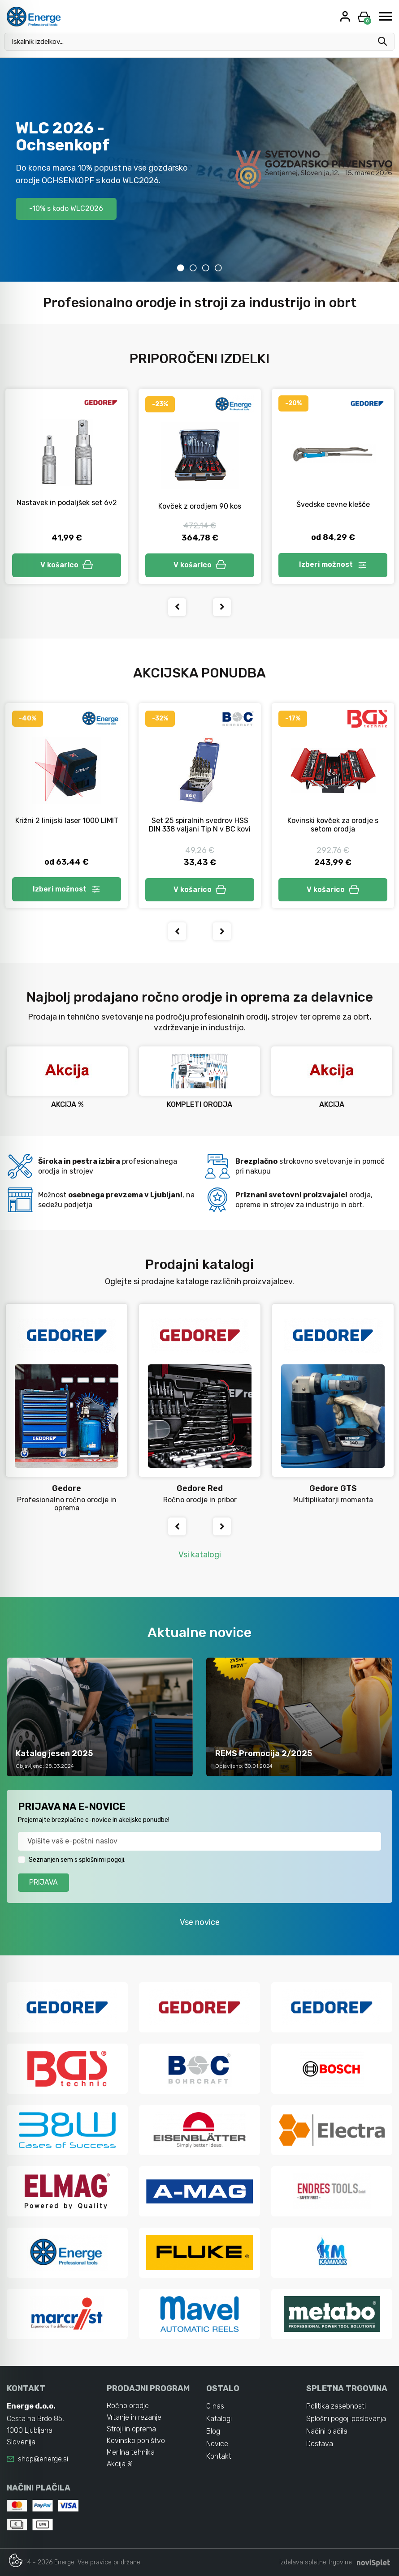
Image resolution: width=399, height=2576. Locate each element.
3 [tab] (206, 267)
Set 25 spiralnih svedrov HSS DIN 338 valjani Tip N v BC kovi (200, 824)
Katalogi (219, 2418)
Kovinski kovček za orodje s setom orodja (332, 824)
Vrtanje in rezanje (134, 2417)
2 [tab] (193, 267)
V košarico (66, 565)
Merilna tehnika (131, 2452)
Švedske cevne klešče (333, 504)
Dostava (319, 2443)
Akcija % (120, 2464)
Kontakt (218, 2456)
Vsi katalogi (199, 1555)
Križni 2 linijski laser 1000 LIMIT (66, 820)
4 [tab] (218, 267)
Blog (213, 2431)
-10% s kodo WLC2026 (66, 208)
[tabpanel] (199, 170)
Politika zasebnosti (336, 2406)
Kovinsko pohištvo (136, 2440)
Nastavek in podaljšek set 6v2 (67, 502)
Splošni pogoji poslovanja (346, 2418)
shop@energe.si (43, 2459)
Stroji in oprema (131, 2429)
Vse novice (200, 1922)
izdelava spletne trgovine (315, 2562)
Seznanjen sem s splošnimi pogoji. (77, 1860)
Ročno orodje (128, 2405)
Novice (217, 2443)
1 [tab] (180, 267)
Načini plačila (326, 2431)
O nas (215, 2406)
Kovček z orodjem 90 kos (199, 506)
